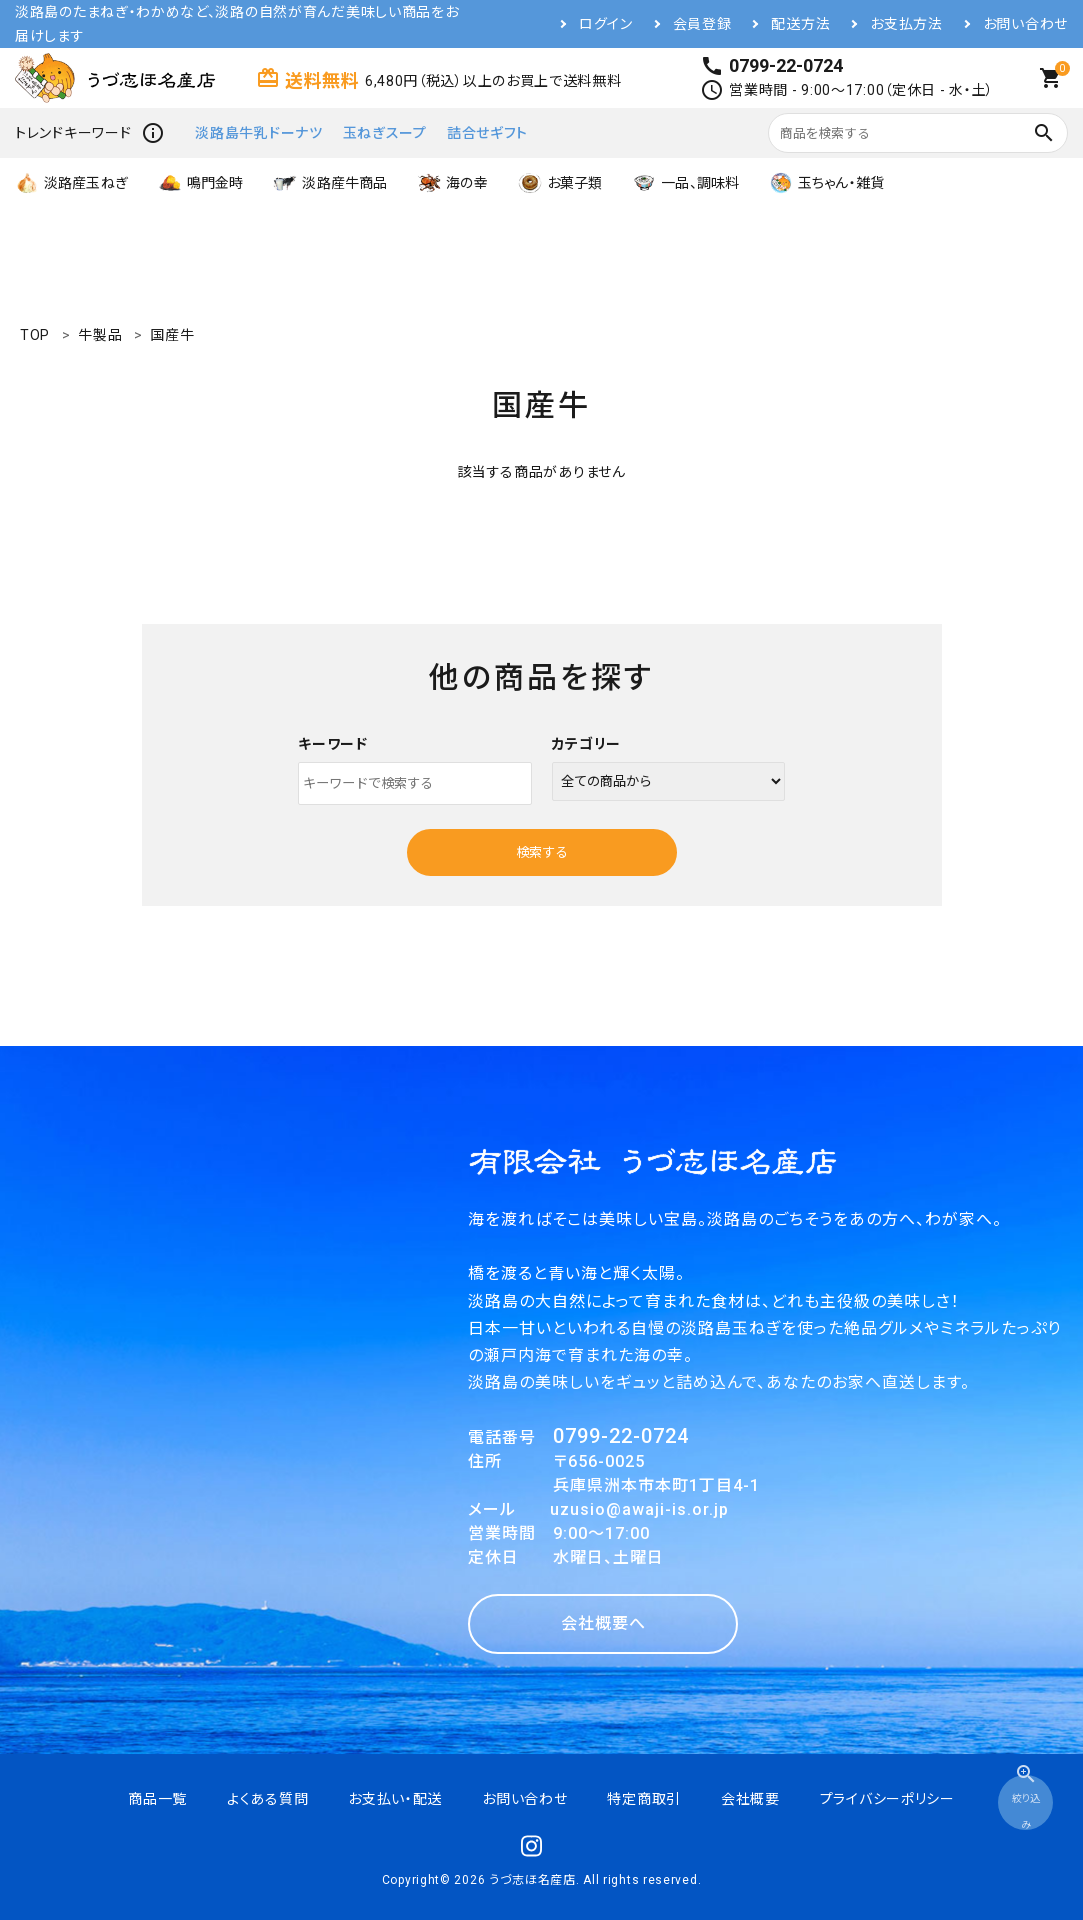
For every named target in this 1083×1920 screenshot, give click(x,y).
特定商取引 (644, 1799)
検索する (542, 852)
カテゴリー (587, 744)
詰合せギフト (487, 133)
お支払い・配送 (395, 1799)
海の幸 (452, 183)
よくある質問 (267, 1799)
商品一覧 (157, 1799)
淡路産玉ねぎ (71, 183)
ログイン (606, 24)
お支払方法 (906, 24)
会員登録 (702, 24)
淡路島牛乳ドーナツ (258, 133)
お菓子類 (560, 183)
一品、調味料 (685, 183)
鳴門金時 (201, 183)
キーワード (333, 744)
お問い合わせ (1025, 24)
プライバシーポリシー (887, 1799)
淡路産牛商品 (330, 183)
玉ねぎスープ (385, 133)
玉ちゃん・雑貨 (826, 183)
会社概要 (750, 1799)
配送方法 (800, 24)
